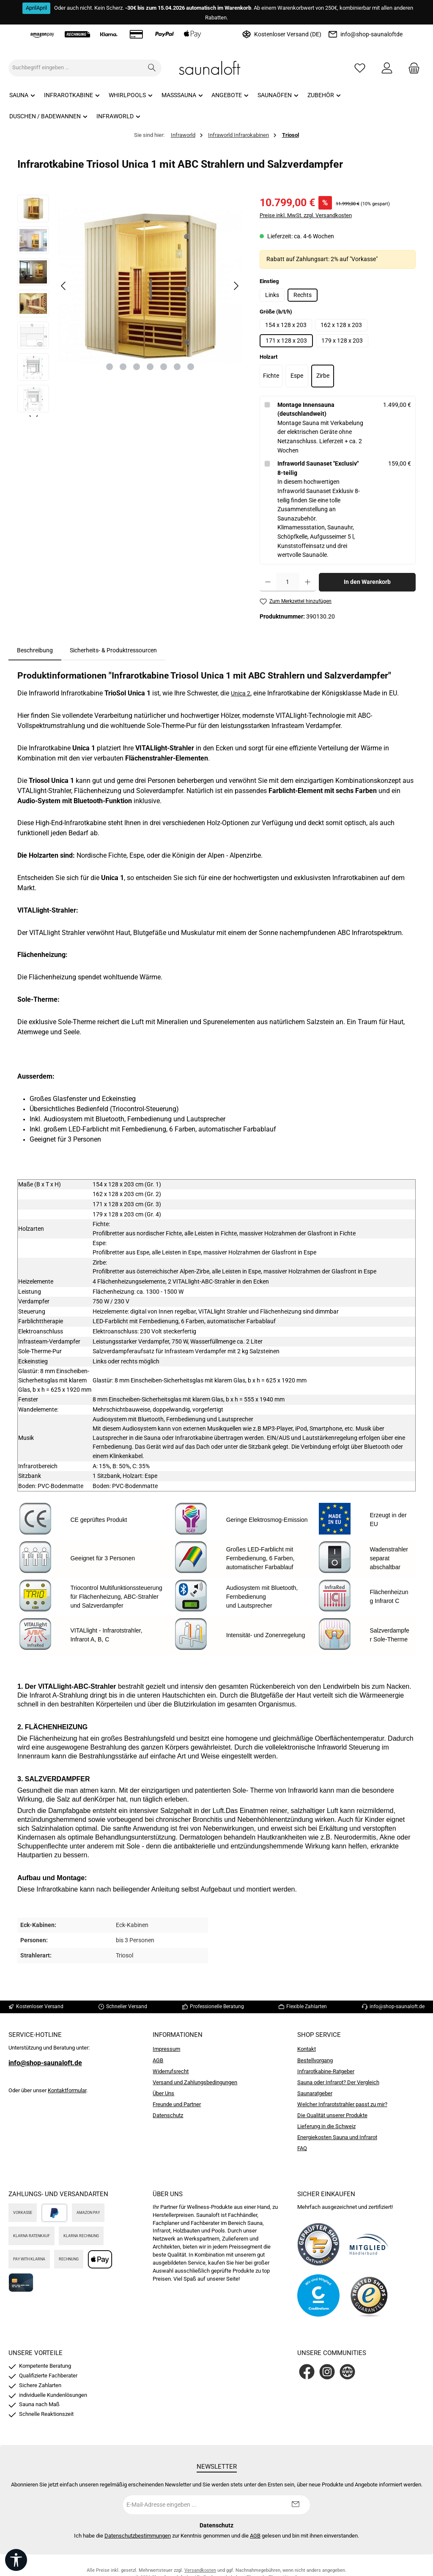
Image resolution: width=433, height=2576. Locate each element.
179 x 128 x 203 (342, 340)
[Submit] (295, 2504)
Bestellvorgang (315, 2060)
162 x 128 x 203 (341, 325)
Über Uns (163, 2093)
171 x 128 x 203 (286, 340)
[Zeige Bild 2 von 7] (123, 366)
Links (272, 295)
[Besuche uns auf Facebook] (306, 2371)
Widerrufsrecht (171, 2071)
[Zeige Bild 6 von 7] (177, 366)
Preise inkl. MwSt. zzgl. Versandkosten (306, 215)
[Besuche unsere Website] (347, 2371)
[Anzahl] (288, 582)
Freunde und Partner (177, 2104)
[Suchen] (152, 68)
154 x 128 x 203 (286, 325)
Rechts (302, 295)
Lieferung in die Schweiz (326, 2126)
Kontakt (306, 2049)
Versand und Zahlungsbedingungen (195, 2082)
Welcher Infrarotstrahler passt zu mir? (342, 2104)
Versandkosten (200, 2570)
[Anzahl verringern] (268, 582)
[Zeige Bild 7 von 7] (190, 366)
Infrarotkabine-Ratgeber (325, 2071)
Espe (296, 375)
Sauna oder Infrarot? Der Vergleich (338, 2082)
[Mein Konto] (386, 67)
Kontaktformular (67, 2090)
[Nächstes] (236, 286)
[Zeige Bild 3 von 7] (136, 366)
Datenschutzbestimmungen (137, 2535)
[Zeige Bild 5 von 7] (163, 366)
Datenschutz (168, 2115)
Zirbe (322, 375)
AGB (158, 2060)
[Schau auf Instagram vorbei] (327, 2371)
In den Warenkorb (367, 582)
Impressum (166, 2049)
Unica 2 (240, 693)
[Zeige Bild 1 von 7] (109, 366)
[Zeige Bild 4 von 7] (150, 366)
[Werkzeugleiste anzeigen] (16, 2560)
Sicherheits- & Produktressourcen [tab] (113, 650)
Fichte (271, 375)
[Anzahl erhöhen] (307, 582)
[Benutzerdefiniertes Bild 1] (318, 2244)
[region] (130, 306)
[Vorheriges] (64, 286)
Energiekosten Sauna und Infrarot (337, 2137)
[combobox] (75, 68)
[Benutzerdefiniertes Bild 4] (369, 2295)
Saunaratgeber (314, 2093)
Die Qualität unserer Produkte (332, 2115)
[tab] (34, 651)
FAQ (302, 2148)
